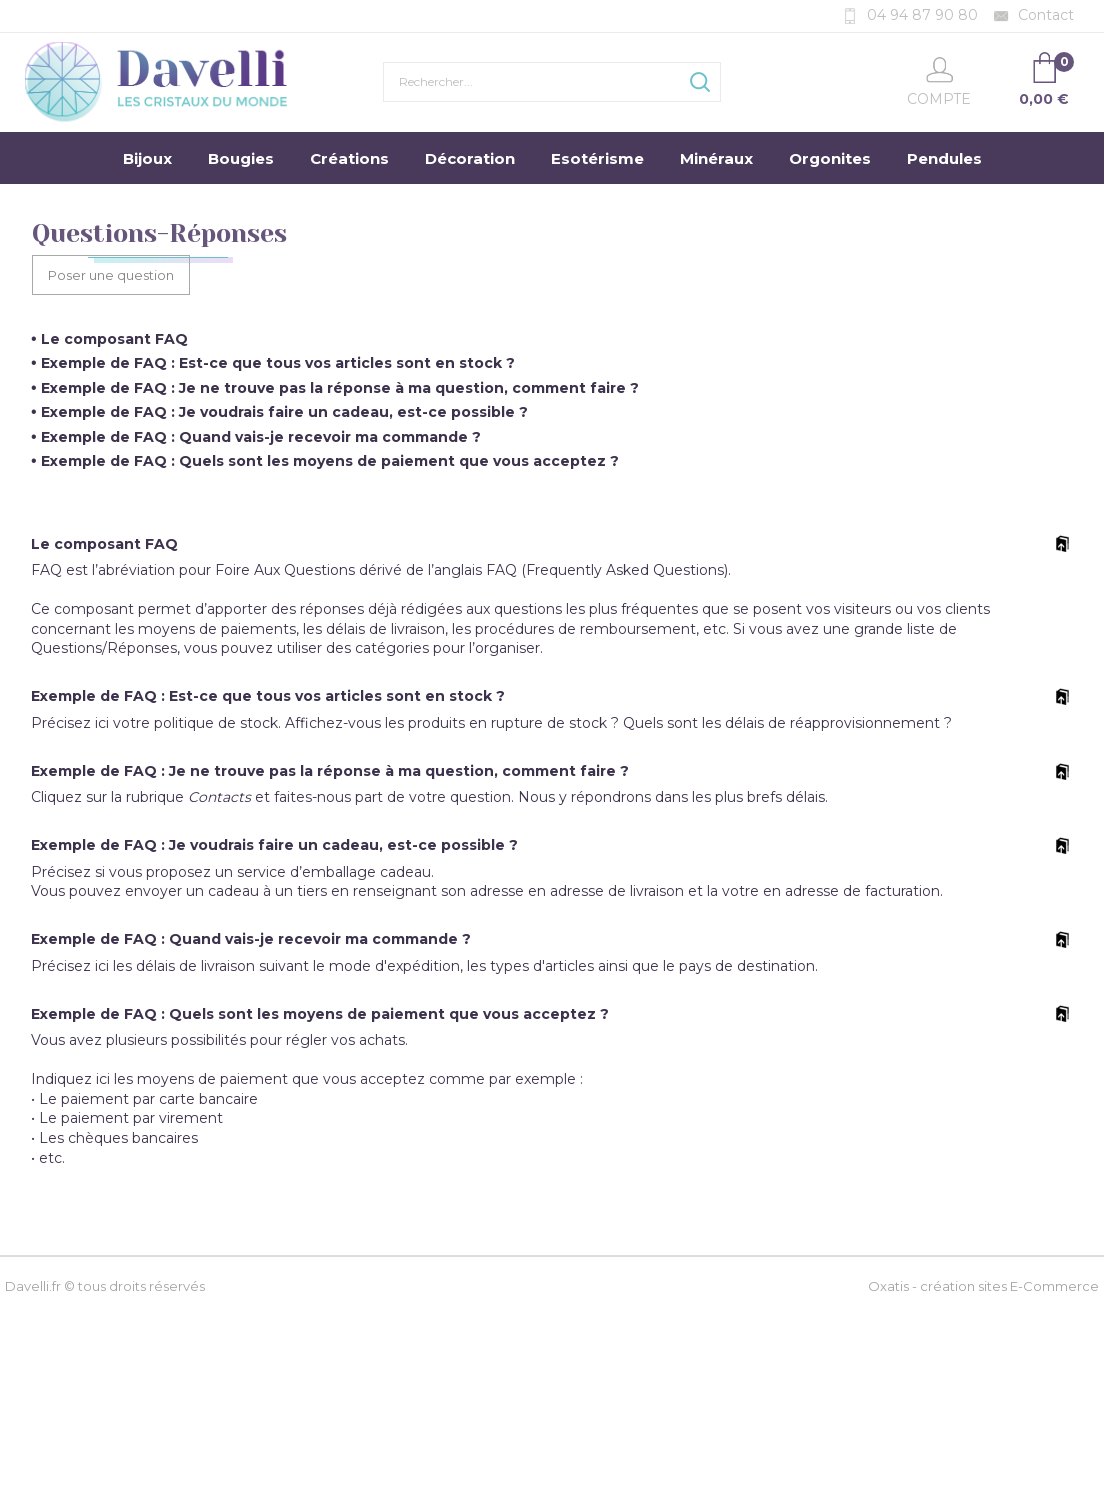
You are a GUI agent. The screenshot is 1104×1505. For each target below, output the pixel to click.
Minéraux (716, 158)
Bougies (241, 158)
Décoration (470, 158)
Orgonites (830, 158)
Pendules (944, 158)
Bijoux (147, 158)
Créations (349, 158)
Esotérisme (597, 158)
